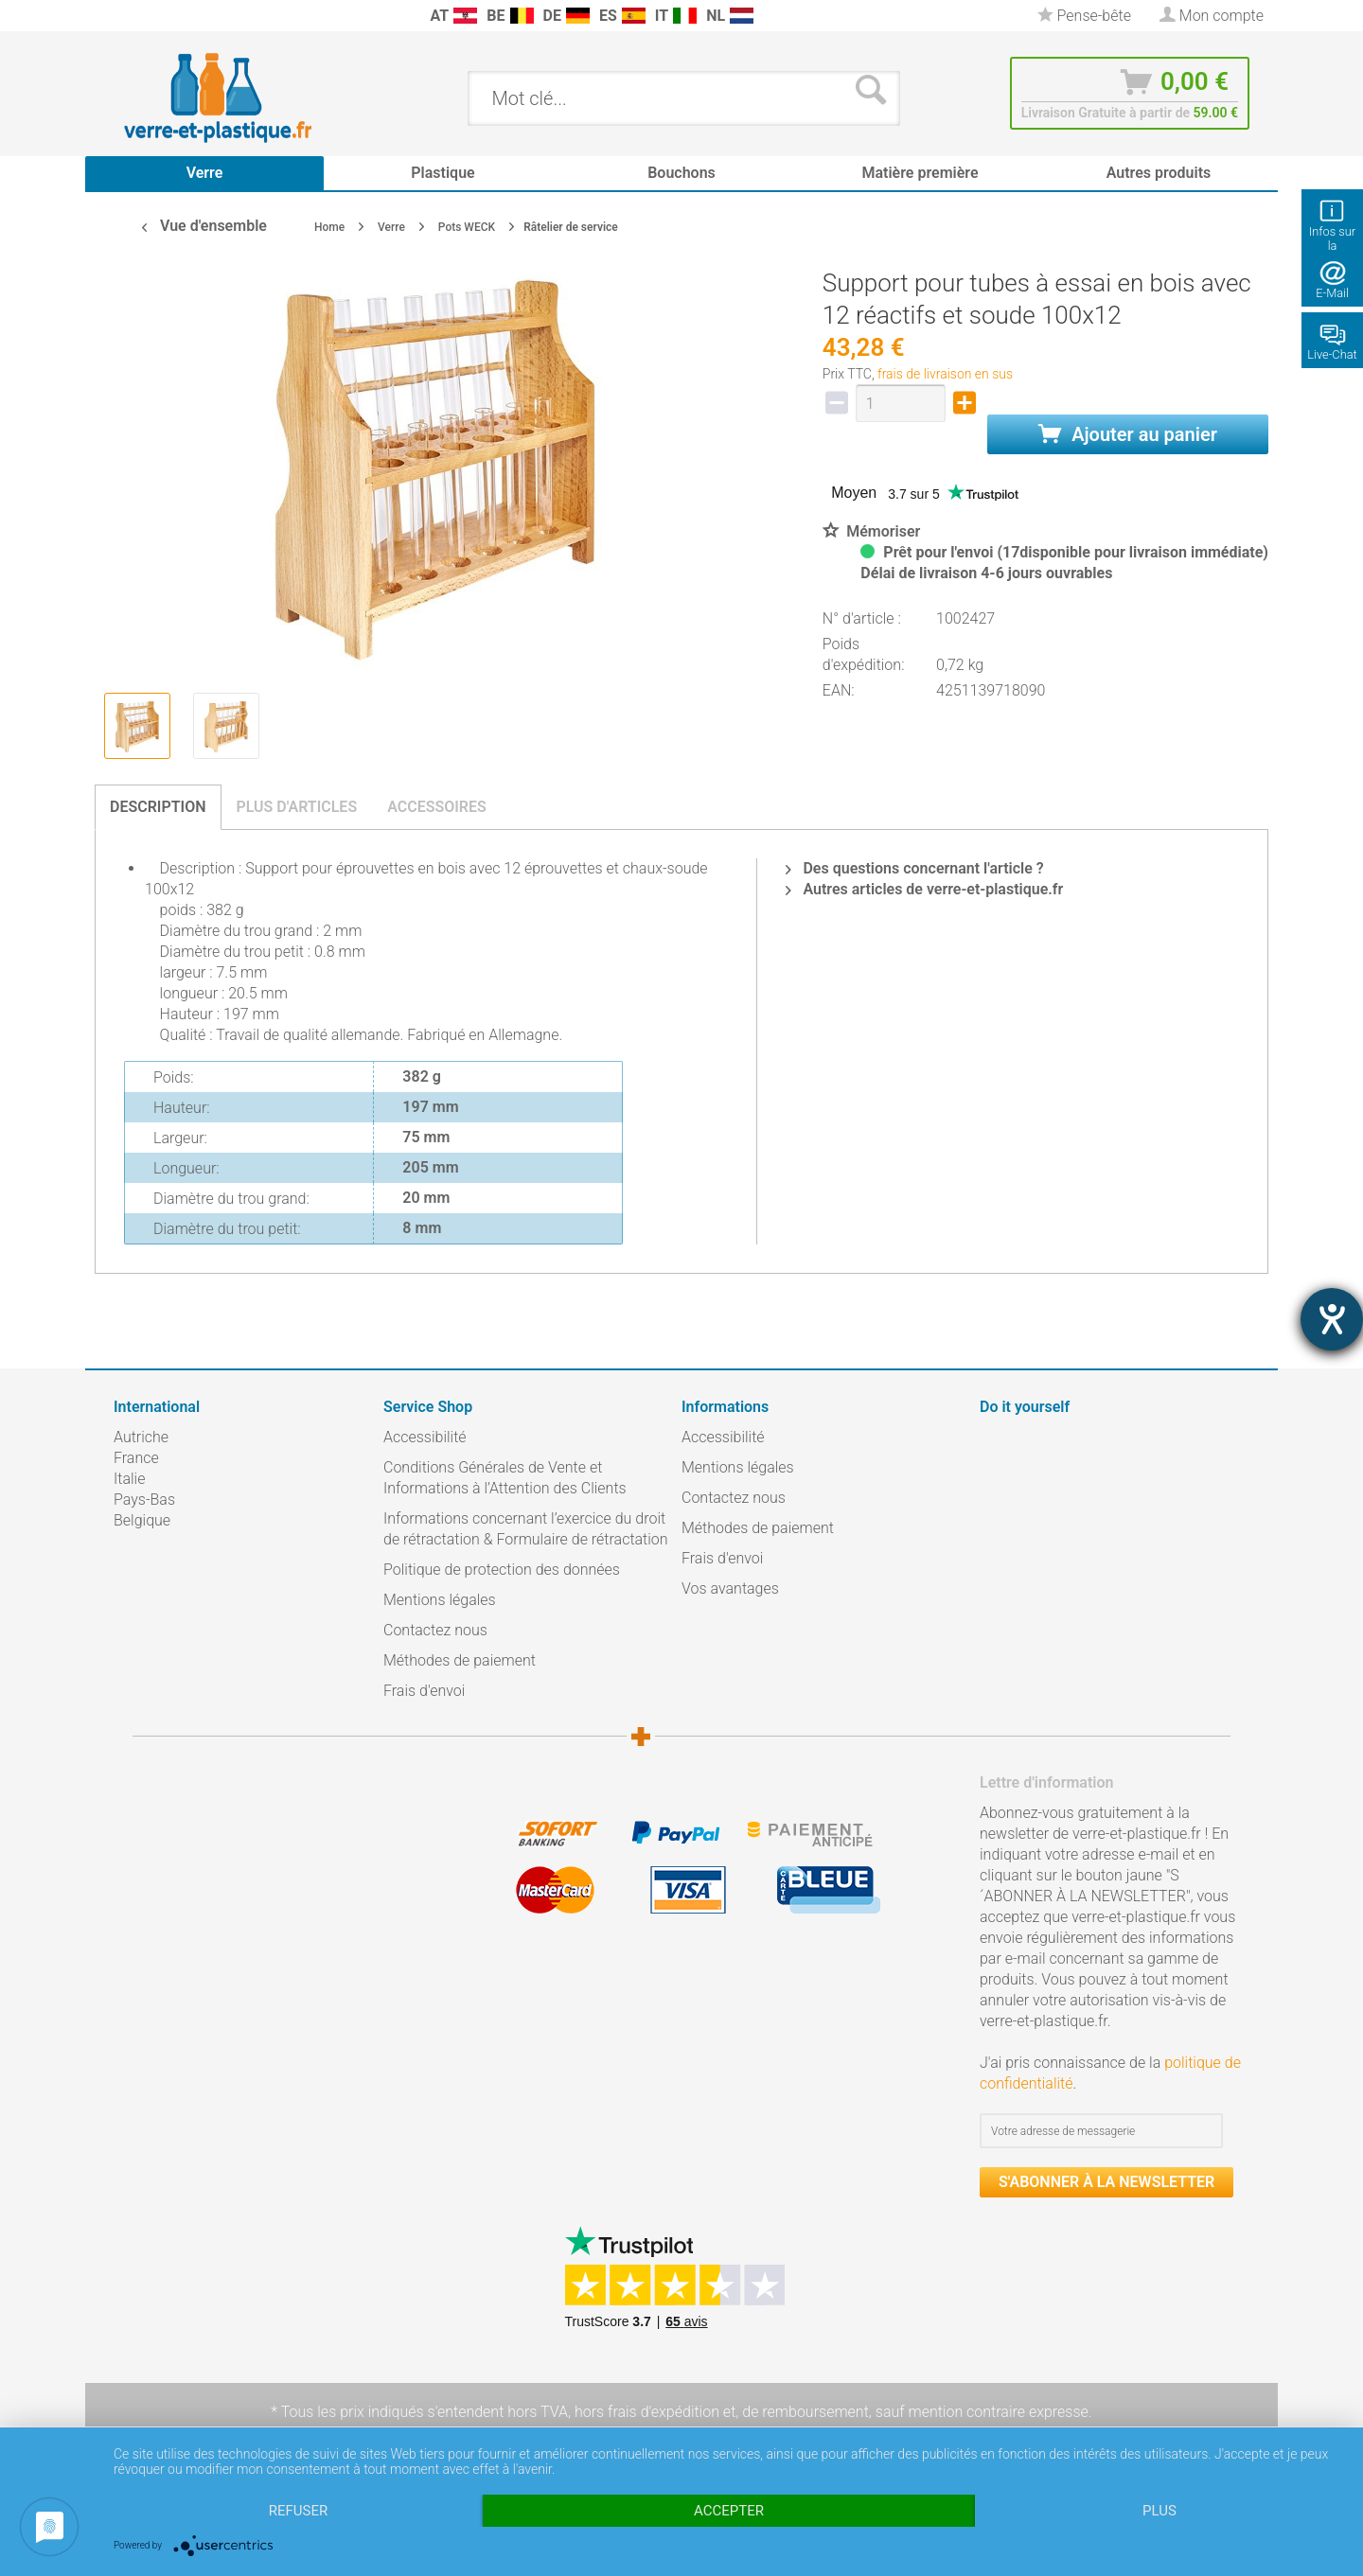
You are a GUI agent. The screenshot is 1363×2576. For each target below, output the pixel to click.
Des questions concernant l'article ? (914, 868)
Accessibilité (425, 1437)
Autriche (141, 1437)
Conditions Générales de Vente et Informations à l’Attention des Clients (505, 1477)
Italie (129, 1479)
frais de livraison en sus (945, 373)
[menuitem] (123, 15)
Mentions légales (439, 1600)
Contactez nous (435, 1630)
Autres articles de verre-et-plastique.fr (924, 889)
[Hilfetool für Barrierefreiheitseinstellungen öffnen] (1332, 1319)
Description (158, 807)
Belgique (142, 1520)
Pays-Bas (144, 1500)
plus (1159, 2510)
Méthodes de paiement (459, 1660)
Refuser (298, 2510)
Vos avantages (730, 1588)
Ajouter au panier (1127, 434)
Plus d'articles (297, 807)
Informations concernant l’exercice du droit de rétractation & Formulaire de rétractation (525, 1528)
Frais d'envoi (424, 1691)
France (136, 1458)
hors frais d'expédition (647, 2412)
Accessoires (437, 807)
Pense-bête (1084, 16)
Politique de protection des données (501, 1570)
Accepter (729, 2510)
